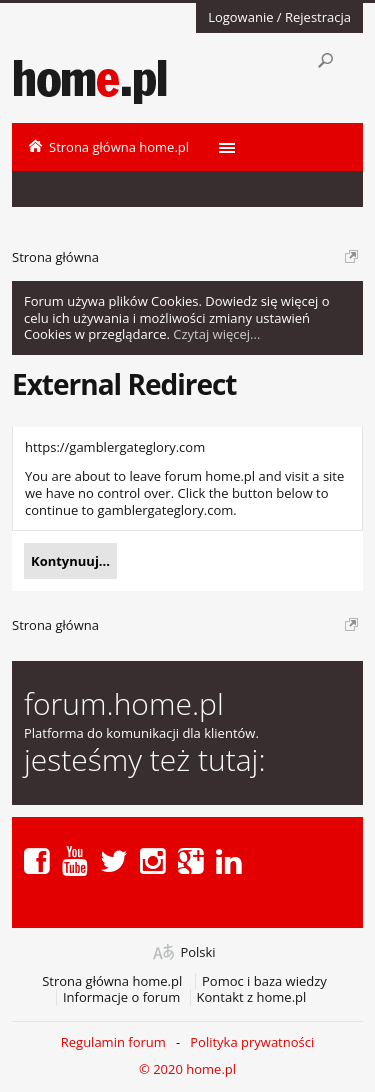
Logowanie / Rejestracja (279, 17)
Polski (197, 952)
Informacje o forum (121, 997)
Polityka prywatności (252, 1042)
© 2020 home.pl (187, 1069)
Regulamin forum (113, 1042)
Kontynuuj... (70, 561)
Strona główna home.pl (112, 981)
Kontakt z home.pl (252, 997)
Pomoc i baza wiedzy (264, 981)
